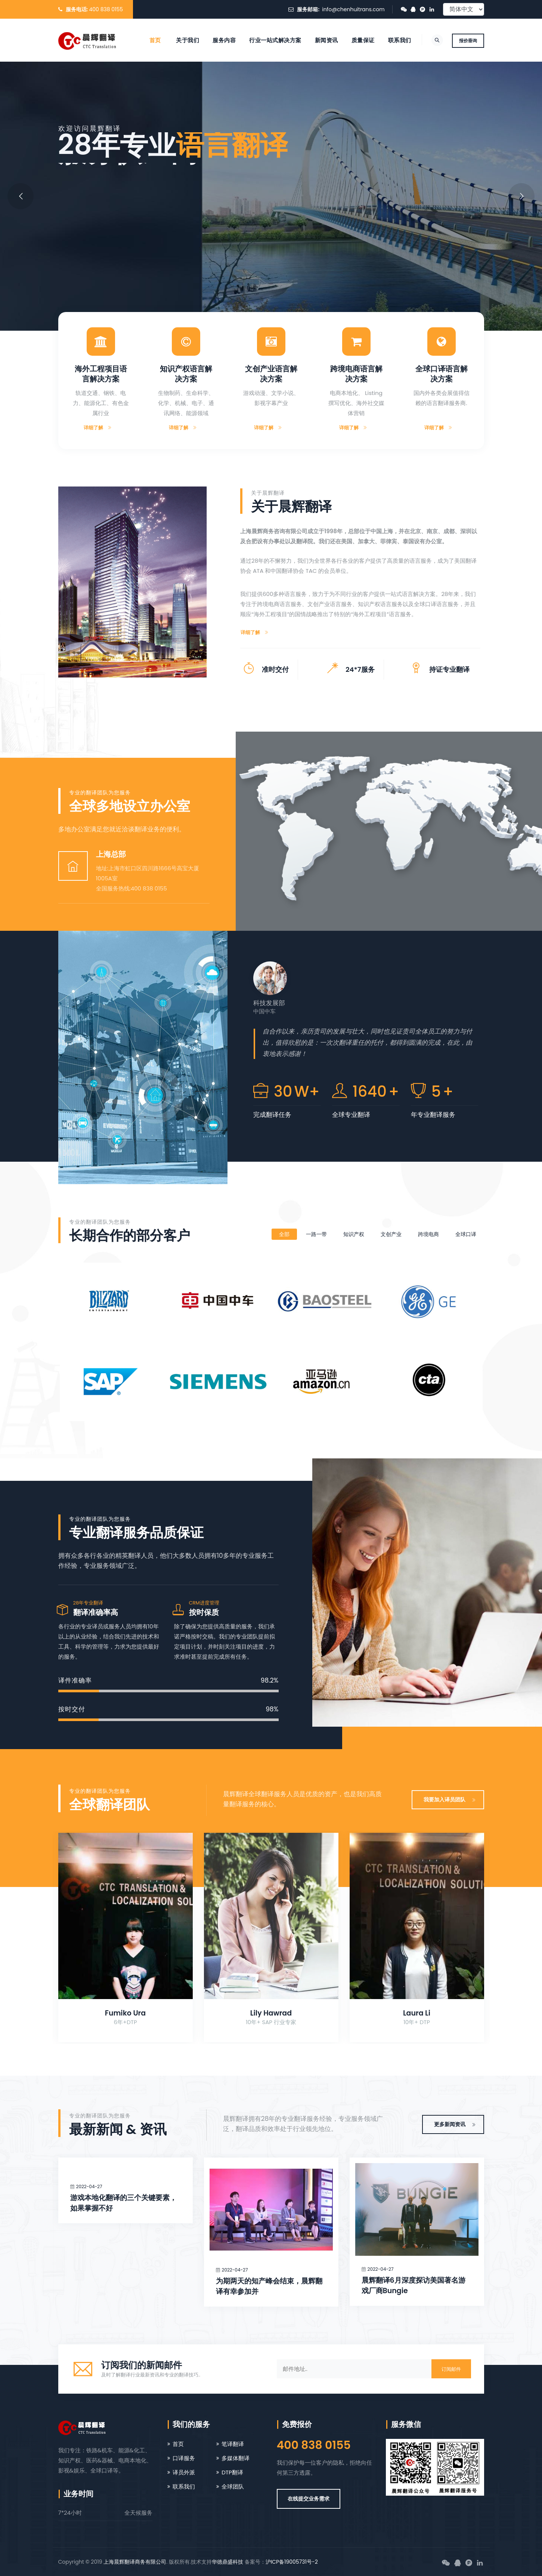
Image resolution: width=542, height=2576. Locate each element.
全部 (284, 1234)
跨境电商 (428, 1234)
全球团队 (233, 2486)
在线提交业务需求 (308, 2498)
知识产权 (353, 1234)
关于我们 (187, 40)
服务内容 (224, 40)
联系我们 (399, 40)
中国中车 (264, 1011)
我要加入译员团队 (450, 1799)
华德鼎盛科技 (227, 2562)
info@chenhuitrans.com (353, 9)
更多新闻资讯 (455, 2124)
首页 (155, 40)
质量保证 (363, 40)
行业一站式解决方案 (275, 40)
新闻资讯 (326, 40)
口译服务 (184, 2458)
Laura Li (416, 2013)
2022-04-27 (89, 2186)
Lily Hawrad (271, 2013)
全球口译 (465, 1234)
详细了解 (98, 427)
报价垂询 (468, 40)
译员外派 (184, 2472)
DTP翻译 (232, 2472)
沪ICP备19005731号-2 (292, 2562)
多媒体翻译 (236, 2458)
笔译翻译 (233, 2444)
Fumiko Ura (125, 2013)
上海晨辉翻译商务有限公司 (134, 2562)
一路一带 (316, 1234)
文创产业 (391, 1234)
